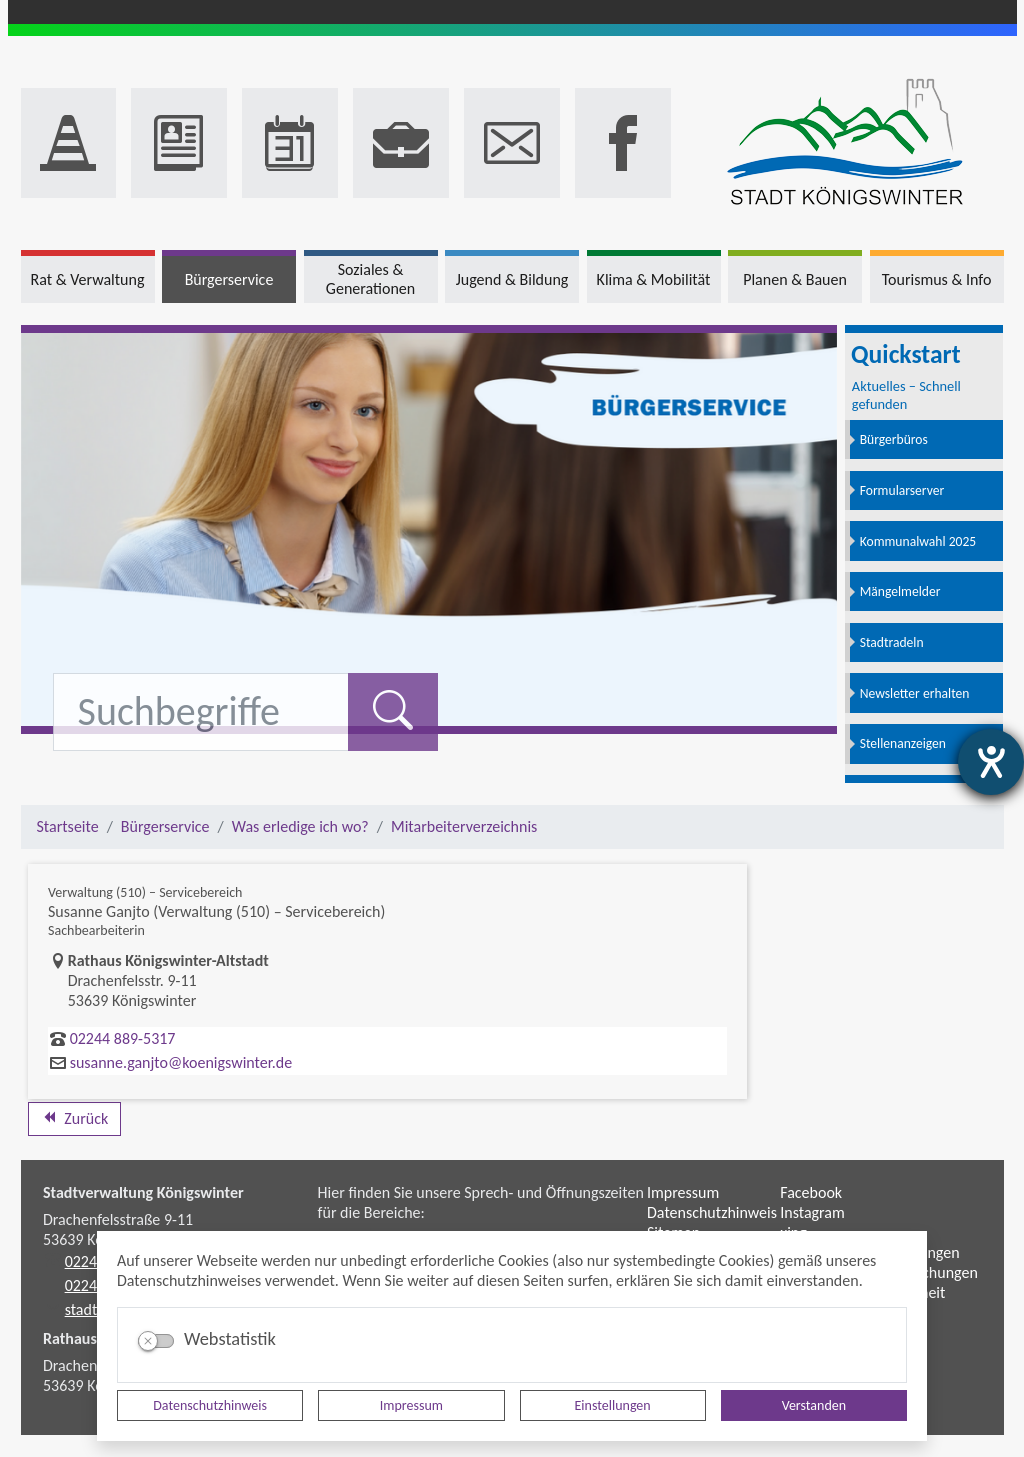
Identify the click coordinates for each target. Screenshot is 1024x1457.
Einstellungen (613, 1405)
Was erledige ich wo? (300, 826)
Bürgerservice (165, 826)
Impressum (411, 1405)
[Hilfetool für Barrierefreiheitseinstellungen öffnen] (991, 762)
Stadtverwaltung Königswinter (143, 1192)
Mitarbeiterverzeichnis (464, 826)
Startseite (68, 826)
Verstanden (814, 1405)
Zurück (74, 1118)
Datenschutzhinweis (210, 1405)
